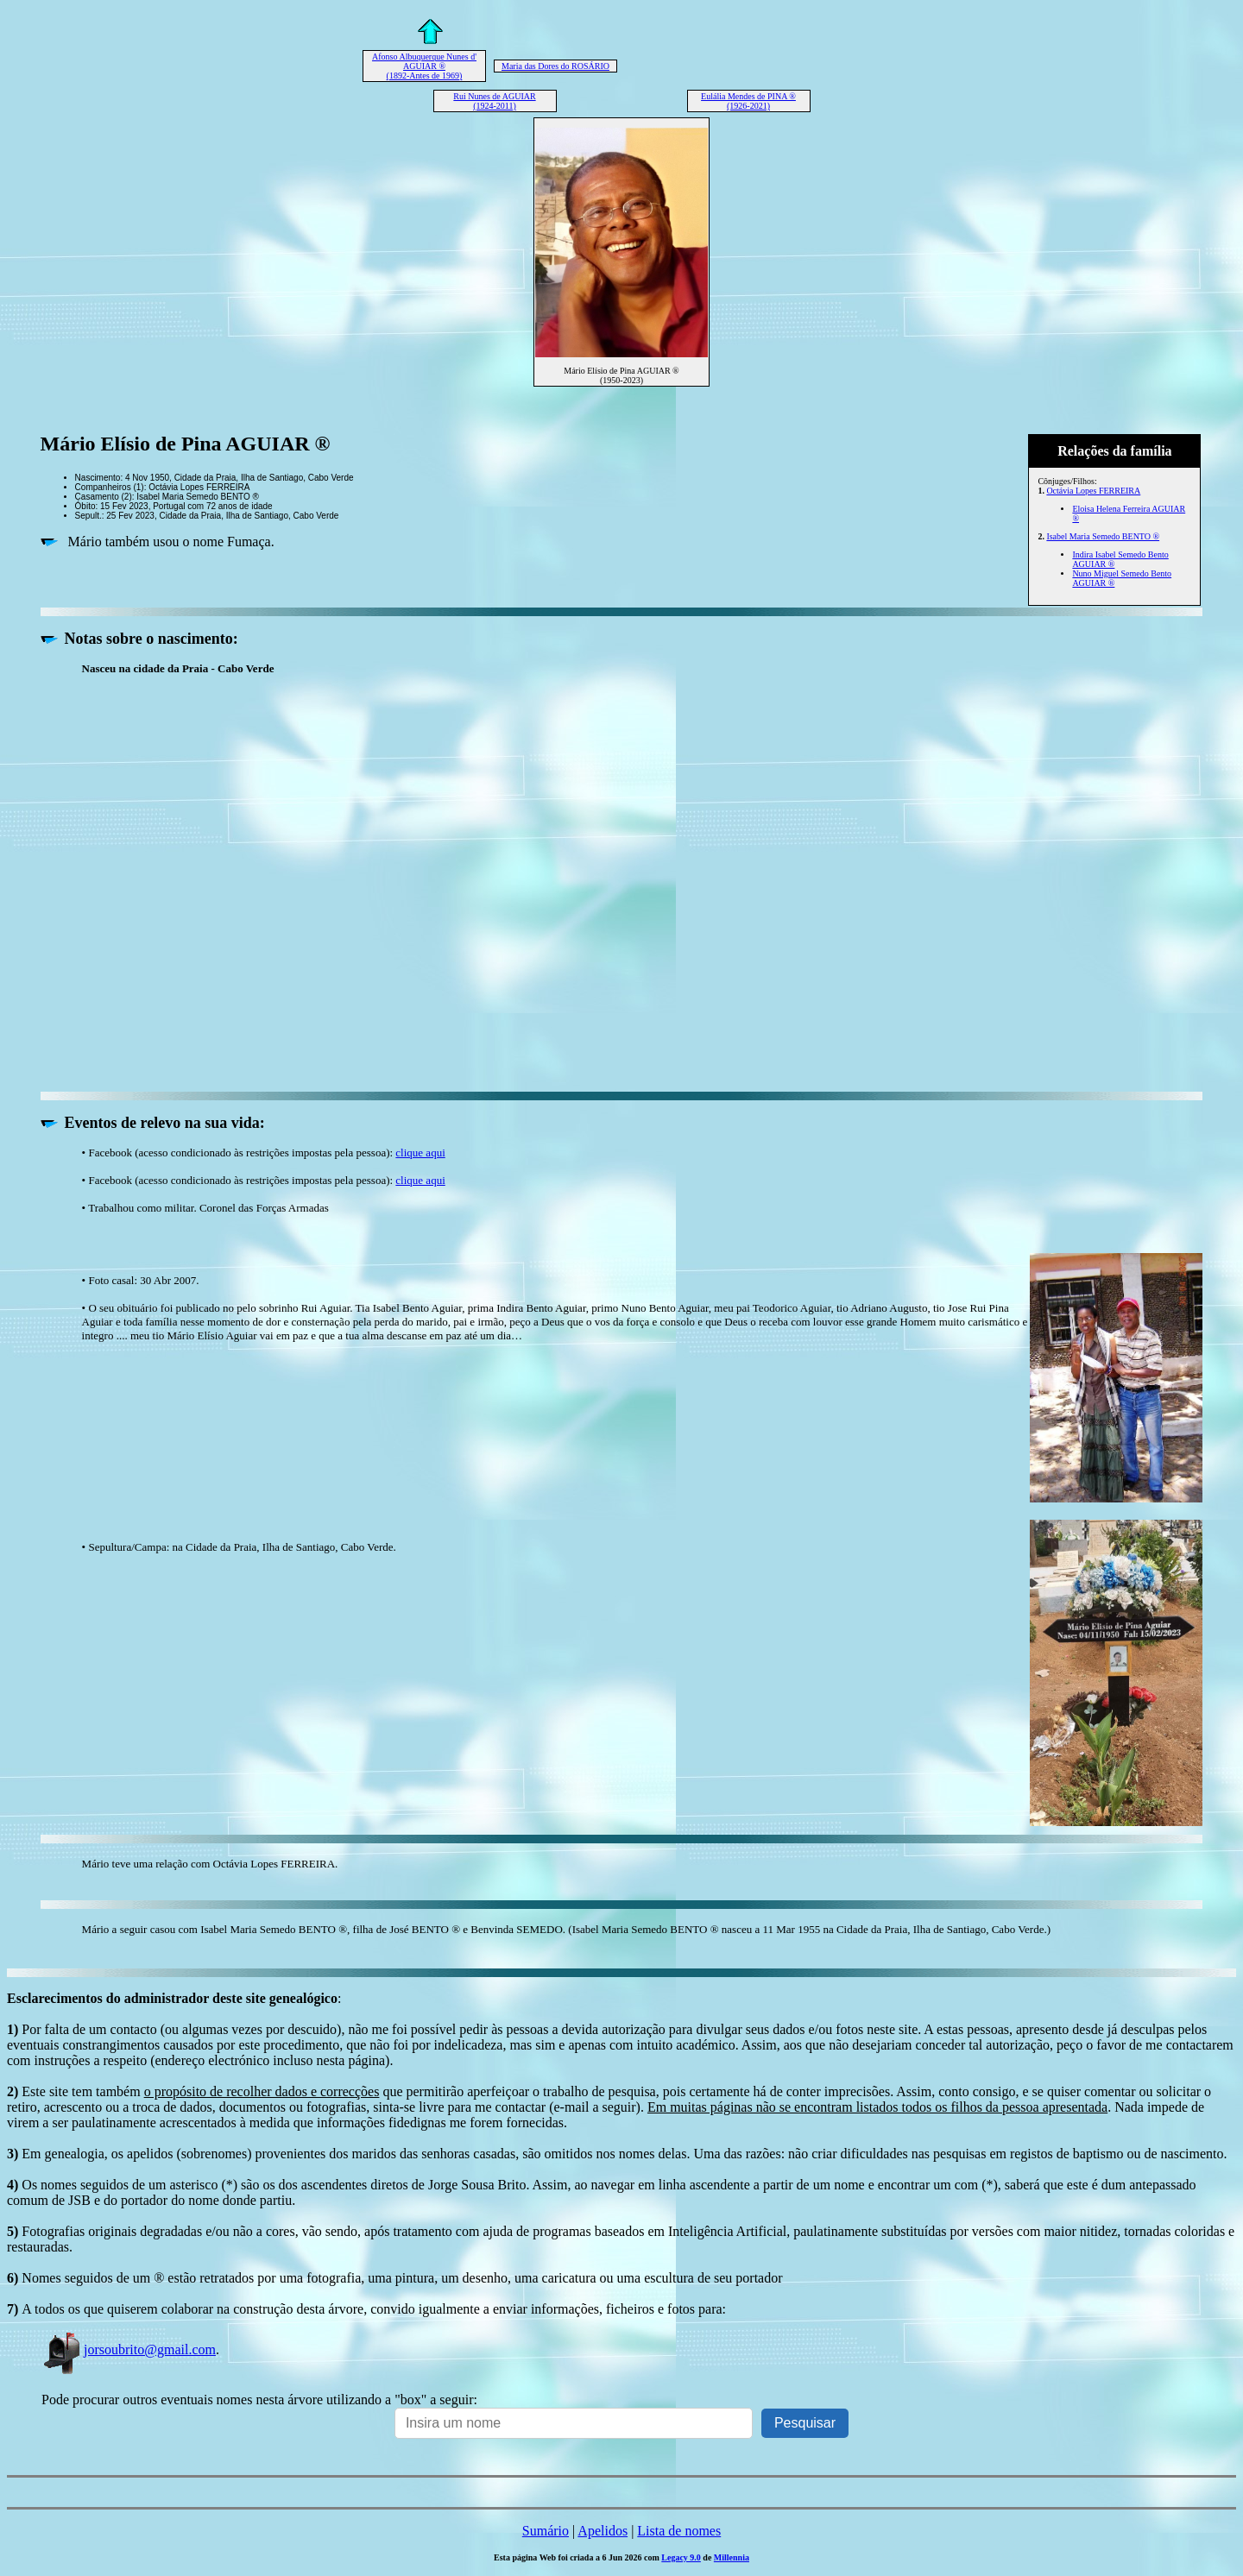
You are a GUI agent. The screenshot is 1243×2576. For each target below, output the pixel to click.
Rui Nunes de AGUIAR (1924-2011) (494, 100)
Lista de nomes (679, 2530)
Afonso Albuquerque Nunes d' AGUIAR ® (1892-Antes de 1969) (424, 66)
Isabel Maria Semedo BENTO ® (1102, 536)
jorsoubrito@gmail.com (128, 2349)
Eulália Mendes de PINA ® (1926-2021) (748, 100)
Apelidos (602, 2530)
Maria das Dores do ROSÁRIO (555, 66)
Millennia (731, 2557)
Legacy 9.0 (681, 2557)
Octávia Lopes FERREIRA (1093, 490)
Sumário (545, 2530)
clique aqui (420, 1152)
